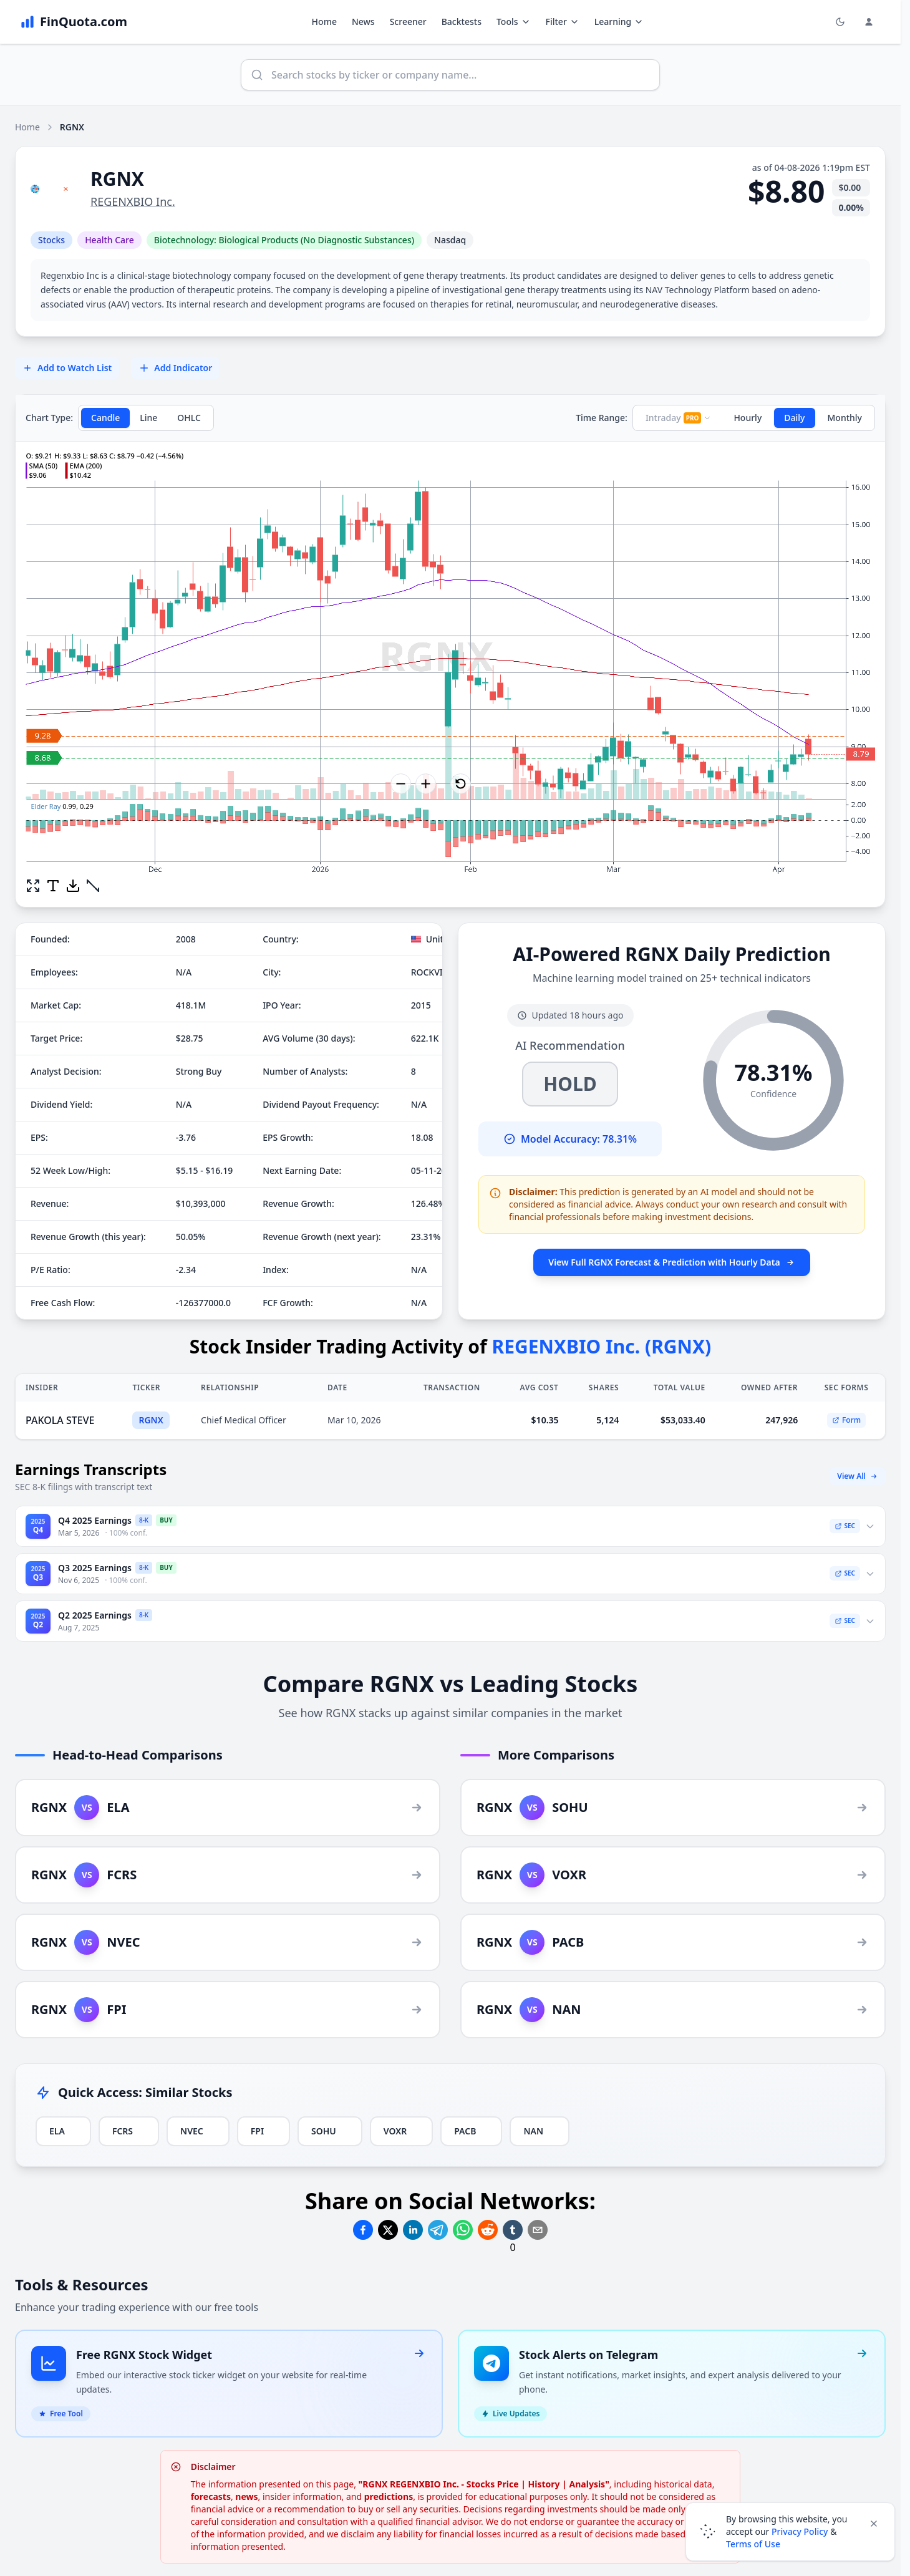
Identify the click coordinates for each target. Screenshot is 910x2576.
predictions (389, 2481)
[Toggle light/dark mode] (840, 22)
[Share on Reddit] (488, 2230)
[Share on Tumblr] (513, 2230)
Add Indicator (175, 368)
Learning (619, 21)
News (363, 21)
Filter (562, 21)
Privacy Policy (800, 2531)
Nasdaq (450, 240)
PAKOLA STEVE (60, 1420)
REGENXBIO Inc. (132, 201)
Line (148, 418)
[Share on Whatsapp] (463, 2230)
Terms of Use (753, 2544)
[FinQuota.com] (73, 22)
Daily (794, 418)
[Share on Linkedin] (413, 2230)
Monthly (845, 418)
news (246, 2481)
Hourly (747, 418)
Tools (513, 21)
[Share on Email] (538, 2230)
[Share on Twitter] (388, 2230)
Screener (408, 21)
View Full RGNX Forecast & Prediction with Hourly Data (671, 1262)
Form (846, 1420)
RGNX (150, 1420)
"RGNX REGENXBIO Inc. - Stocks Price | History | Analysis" (484, 2469)
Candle (105, 418)
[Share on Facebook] (363, 2230)
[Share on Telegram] (438, 2230)
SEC (845, 1525)
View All (857, 1476)
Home (324, 21)
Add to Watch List (67, 368)
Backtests (462, 21)
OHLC (189, 418)
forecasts (211, 2481)
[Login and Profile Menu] (869, 22)
